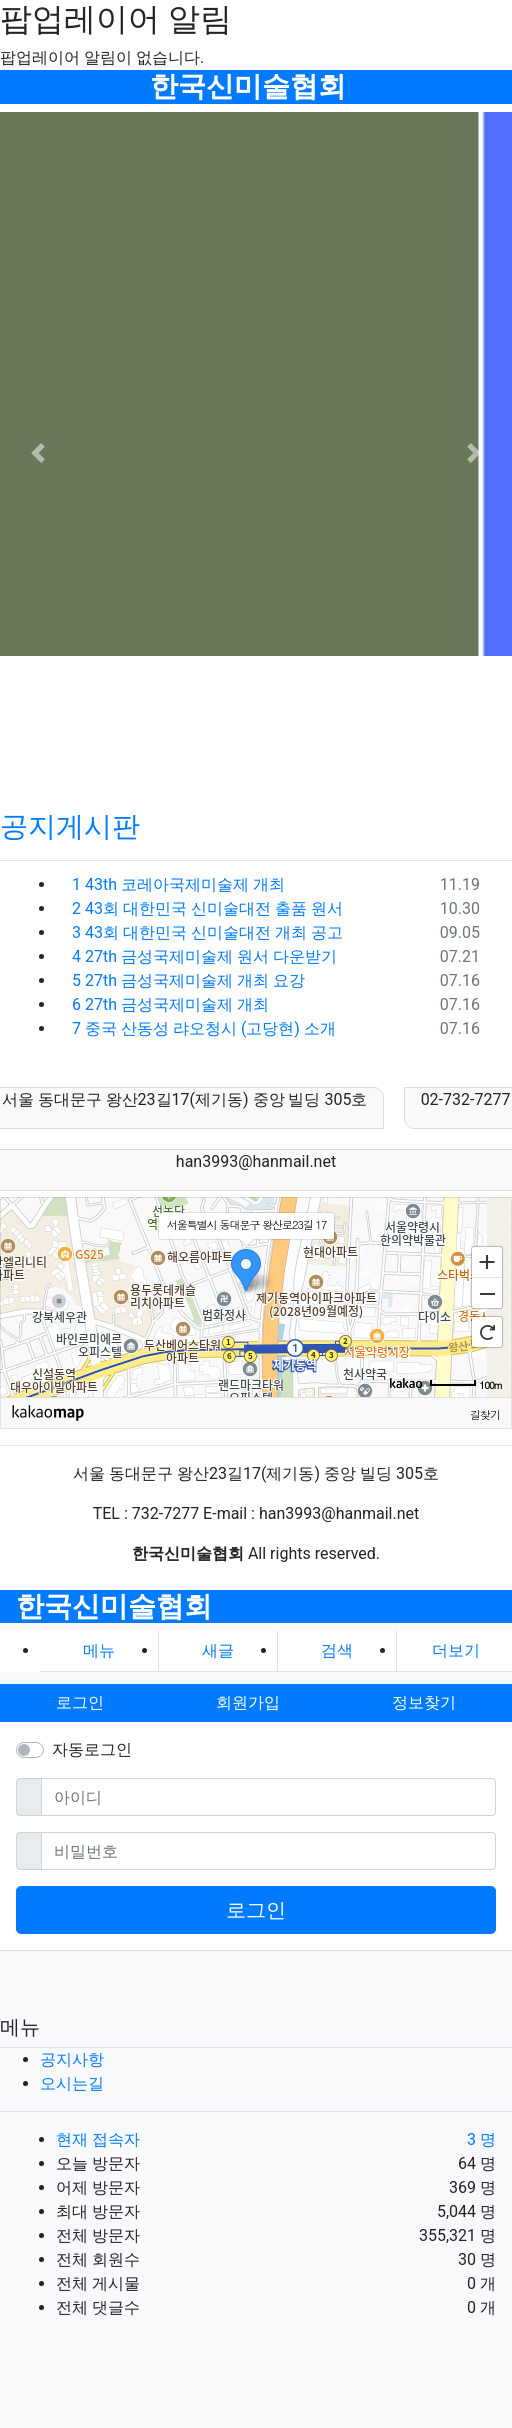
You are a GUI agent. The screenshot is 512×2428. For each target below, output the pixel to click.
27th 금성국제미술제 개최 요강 (188, 980)
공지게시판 (70, 826)
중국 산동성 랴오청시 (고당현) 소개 (204, 1028)
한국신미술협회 (248, 86)
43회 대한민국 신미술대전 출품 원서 (207, 908)
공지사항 (72, 2059)
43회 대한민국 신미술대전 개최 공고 (207, 932)
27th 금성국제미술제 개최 (170, 1004)
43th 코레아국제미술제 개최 (178, 884)
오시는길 (72, 2083)
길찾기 (485, 1414)
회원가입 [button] (248, 1702)
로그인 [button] (80, 1702)
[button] (38, 453)
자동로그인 (92, 1749)
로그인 (256, 1910)
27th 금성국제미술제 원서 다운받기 (204, 956)
